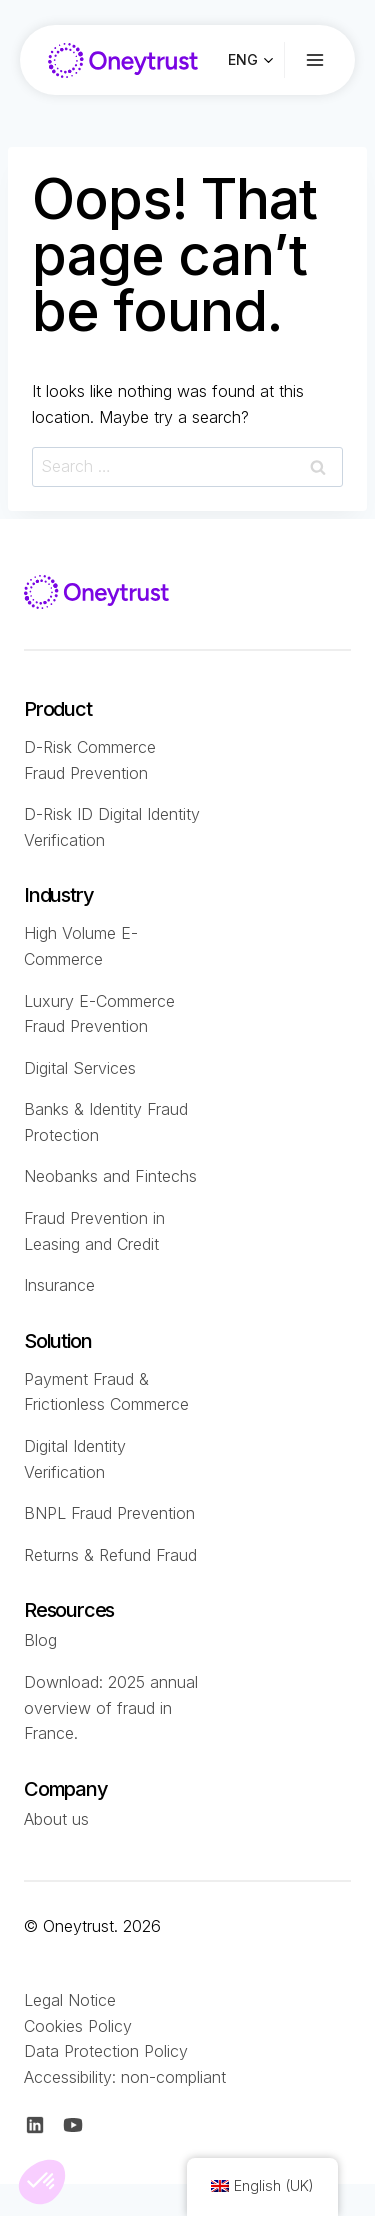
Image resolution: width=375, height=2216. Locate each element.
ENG (243, 59)
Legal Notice (70, 2000)
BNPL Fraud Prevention (109, 1513)
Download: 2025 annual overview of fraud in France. (111, 1707)
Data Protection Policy (106, 2051)
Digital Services (80, 1068)
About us (56, 1819)
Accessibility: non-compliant (125, 2077)
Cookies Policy (78, 2026)
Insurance (59, 1285)
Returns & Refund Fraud (110, 1555)
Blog (40, 1640)
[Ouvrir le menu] (330, 60)
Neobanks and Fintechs (110, 1176)
